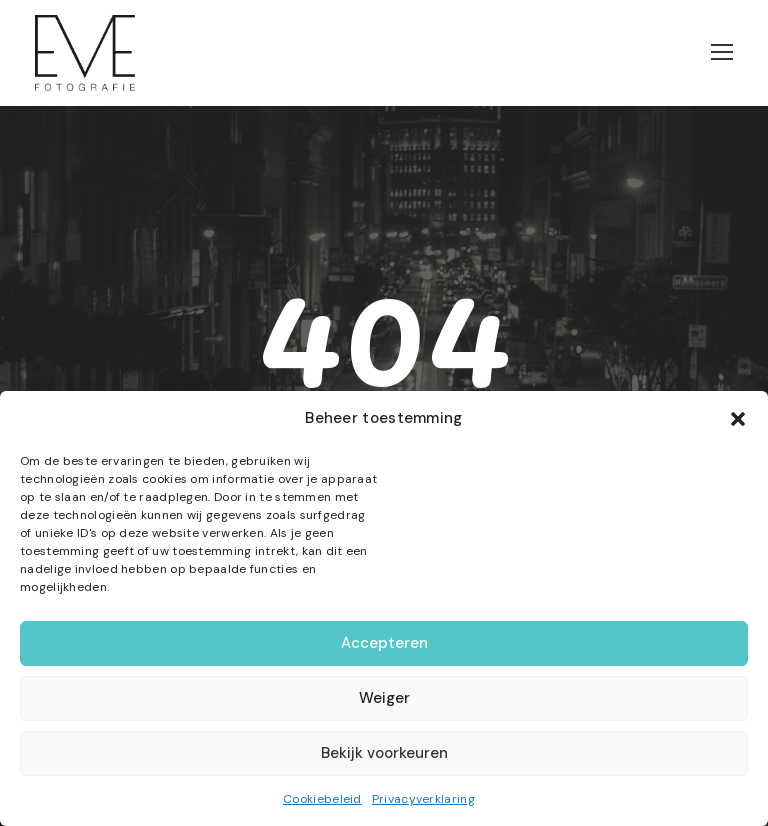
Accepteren (384, 643)
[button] (738, 419)
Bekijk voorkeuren (384, 753)
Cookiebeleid (322, 799)
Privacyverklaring (423, 799)
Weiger (384, 698)
